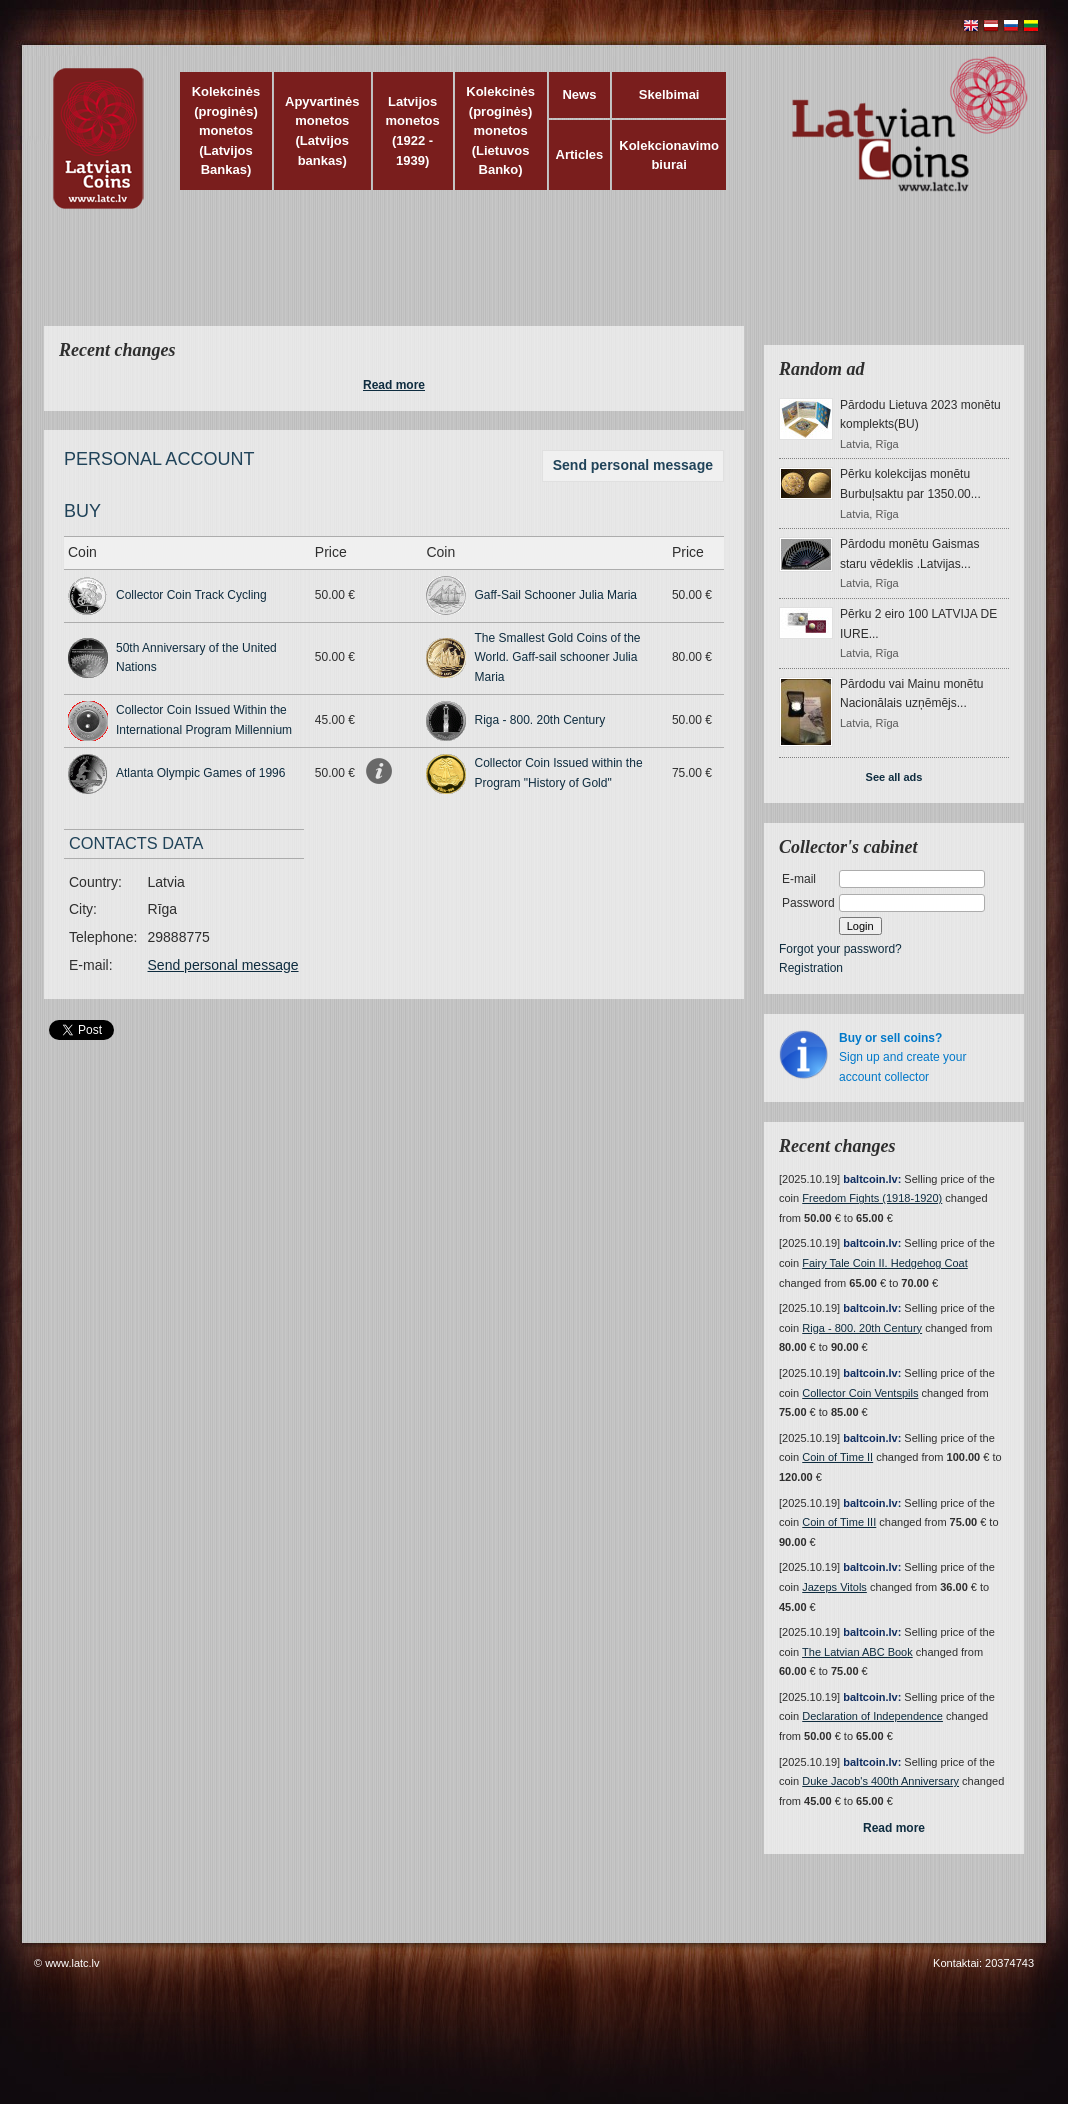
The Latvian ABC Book (857, 1652)
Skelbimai (669, 94)
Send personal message (633, 465)
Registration (811, 968)
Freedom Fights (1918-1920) (872, 1198)
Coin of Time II (837, 1457)
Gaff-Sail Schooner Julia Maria (555, 595)
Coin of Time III (839, 1522)
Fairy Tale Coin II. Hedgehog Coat (885, 1263)
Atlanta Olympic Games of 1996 (200, 773)
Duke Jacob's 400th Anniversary (880, 1781)
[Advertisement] (529, 280)
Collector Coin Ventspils (860, 1393)
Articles (580, 154)
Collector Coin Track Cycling (191, 595)
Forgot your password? (840, 949)
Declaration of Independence (872, 1716)
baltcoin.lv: (872, 1179)
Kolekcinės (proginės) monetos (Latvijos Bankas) (226, 130)
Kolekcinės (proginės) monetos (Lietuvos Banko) (500, 130)
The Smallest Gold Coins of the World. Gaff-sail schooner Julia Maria (557, 657)
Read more (394, 385)
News (579, 94)
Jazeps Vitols (834, 1587)
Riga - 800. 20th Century (539, 720)
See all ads (894, 777)
